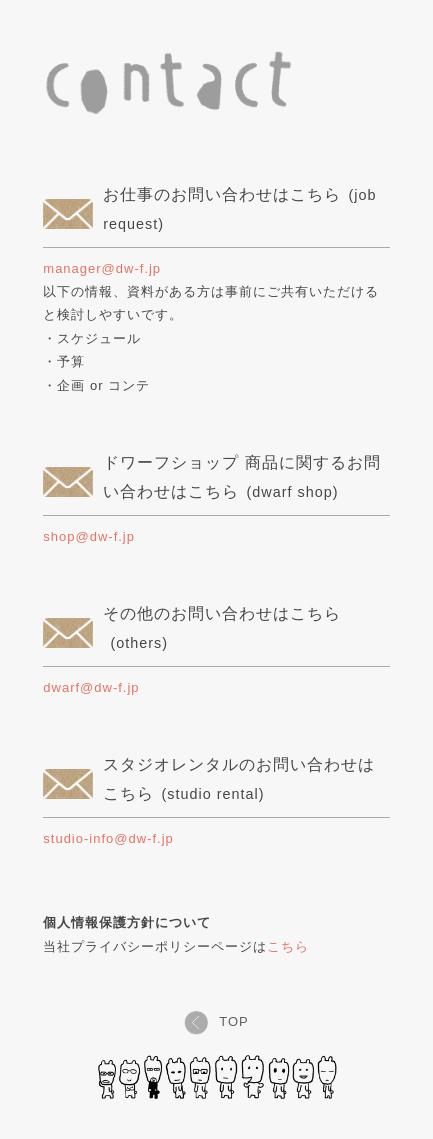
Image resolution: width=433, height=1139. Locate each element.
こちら (288, 946)
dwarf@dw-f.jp (91, 687)
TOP (216, 1021)
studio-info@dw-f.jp (108, 838)
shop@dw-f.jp (89, 536)
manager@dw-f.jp (102, 268)
